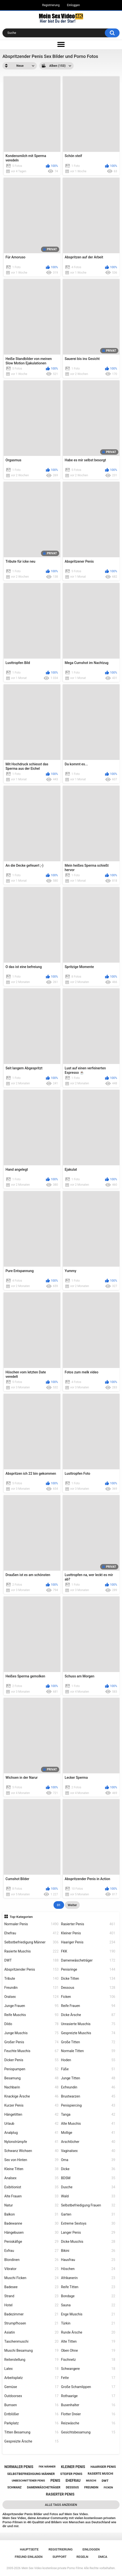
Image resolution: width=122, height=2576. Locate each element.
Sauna (88, 2305)
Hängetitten (31, 2114)
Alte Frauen (31, 2196)
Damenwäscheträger (88, 1960)
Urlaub (31, 2124)
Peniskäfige (31, 2242)
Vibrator (31, 2269)
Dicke (88, 2169)
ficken (108, 2487)
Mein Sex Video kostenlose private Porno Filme (52, 2568)
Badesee (31, 2287)
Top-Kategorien (21, 1917)
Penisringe (88, 1969)
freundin (91, 2487)
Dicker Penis (31, 2060)
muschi (91, 2480)
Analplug (31, 2133)
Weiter (72, 1905)
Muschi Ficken (31, 2278)
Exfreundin (88, 2087)
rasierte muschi (100, 2473)
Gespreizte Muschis (88, 2033)
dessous (72, 2487)
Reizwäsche (88, 2423)
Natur (31, 2205)
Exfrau (31, 2251)
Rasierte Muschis (31, 1951)
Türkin (88, 2323)
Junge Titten (88, 2078)
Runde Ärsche (88, 2332)
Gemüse (31, 2387)
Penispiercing (88, 2105)
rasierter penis (60, 2494)
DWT (31, 1960)
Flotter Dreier (88, 2414)
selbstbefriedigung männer (31, 2474)
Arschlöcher (88, 2142)
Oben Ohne (88, 2351)
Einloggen (73, 5)
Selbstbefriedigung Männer (31, 1942)
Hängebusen (31, 2233)
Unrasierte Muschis (88, 2024)
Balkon (31, 2214)
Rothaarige (88, 2396)
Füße (88, 2069)
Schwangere (88, 2369)
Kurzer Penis (31, 2105)
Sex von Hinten (31, 2160)
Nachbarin (31, 2087)
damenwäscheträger (43, 2487)
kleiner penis (73, 2467)
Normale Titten (88, 2051)
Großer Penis (31, 2042)
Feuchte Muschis (31, 2051)
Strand (31, 2296)
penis (55, 2481)
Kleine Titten (31, 2169)
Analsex (31, 2178)
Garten (88, 2214)
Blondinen (31, 2260)
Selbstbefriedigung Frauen (88, 2205)
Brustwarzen (88, 2096)
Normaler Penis (31, 1924)
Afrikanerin (88, 2278)
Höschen (88, 2269)
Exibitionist (31, 2187)
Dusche (88, 2187)
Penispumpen (31, 2069)
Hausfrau (88, 2260)
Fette (88, 2378)
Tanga (88, 2114)
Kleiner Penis (88, 1933)
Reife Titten (88, 2287)
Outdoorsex (31, 2396)
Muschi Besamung (31, 2351)
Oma (88, 2160)
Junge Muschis (31, 2033)
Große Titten (88, 2042)
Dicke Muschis (88, 2242)
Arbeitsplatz (31, 2378)
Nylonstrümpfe (31, 2142)
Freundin (31, 1988)
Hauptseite (29, 2549)
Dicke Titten (88, 1979)
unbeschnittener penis (28, 2480)
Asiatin (31, 2332)
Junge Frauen (31, 2006)
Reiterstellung (31, 2360)
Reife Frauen (88, 2006)
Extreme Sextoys (88, 2223)
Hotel (31, 2305)
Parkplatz (31, 2423)
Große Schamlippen (88, 2387)
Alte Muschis (88, 2124)
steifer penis (71, 2474)
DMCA (102, 2557)
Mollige (88, 2133)
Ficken (88, 1997)
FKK (88, 1951)
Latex (31, 2369)
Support (60, 2557)
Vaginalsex (88, 2151)
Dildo (31, 2024)
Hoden (88, 2060)
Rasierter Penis (88, 1924)
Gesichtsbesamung (88, 2432)
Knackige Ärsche (31, 2096)
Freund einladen (28, 2557)
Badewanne (31, 2223)
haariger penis (103, 2467)
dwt (105, 2481)
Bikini (88, 2251)
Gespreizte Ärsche (31, 2441)
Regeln (82, 2557)
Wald (88, 2196)
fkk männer (47, 2466)
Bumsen (31, 2405)
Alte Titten (88, 2341)
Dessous (88, 1988)
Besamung (31, 2078)
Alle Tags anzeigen (61, 2505)
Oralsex (31, 1997)
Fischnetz (88, 2360)
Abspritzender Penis (31, 1969)
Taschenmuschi (31, 2341)
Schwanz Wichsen (31, 2151)
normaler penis (18, 2467)
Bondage (88, 2296)
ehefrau (73, 2481)
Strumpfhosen (31, 2323)
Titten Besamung (31, 2432)
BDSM (88, 2178)
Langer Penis (88, 2233)
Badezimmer (31, 2314)
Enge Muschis (88, 2314)
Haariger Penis (88, 1942)
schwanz (14, 2487)
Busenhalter (88, 2405)
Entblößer (31, 2414)
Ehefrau (31, 1933)
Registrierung (51, 5)
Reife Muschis (31, 2015)
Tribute (31, 1979)
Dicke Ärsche (88, 2015)
